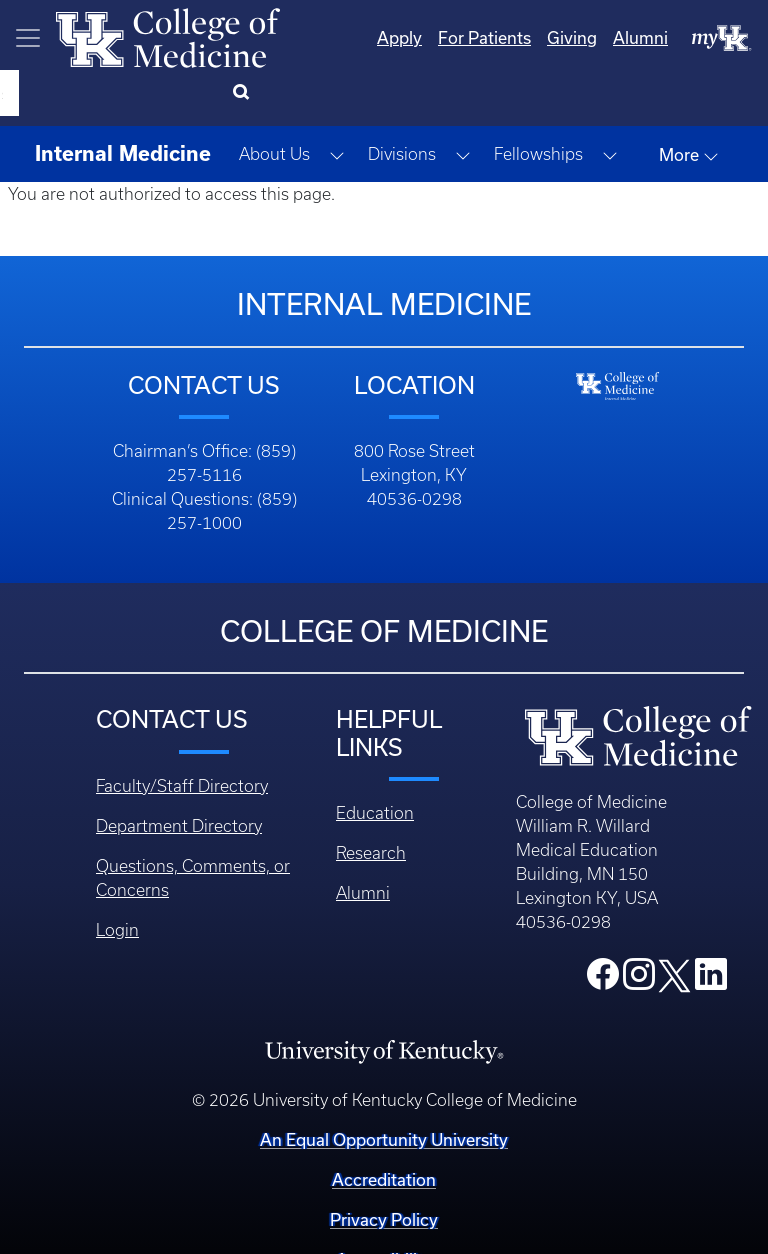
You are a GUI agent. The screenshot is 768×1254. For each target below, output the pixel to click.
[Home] (168, 36)
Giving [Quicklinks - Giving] (491, 37)
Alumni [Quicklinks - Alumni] (559, 37)
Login (117, 880)
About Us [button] (274, 104)
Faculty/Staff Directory (182, 736)
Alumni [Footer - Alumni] (363, 843)
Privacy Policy (384, 1169)
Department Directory (179, 776)
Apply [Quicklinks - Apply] (318, 37)
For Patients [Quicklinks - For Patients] (403, 37)
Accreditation (384, 1129)
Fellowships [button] (538, 104)
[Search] (727, 38)
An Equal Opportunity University (384, 1089)
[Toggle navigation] (28, 38)
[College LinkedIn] (711, 930)
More (689, 105)
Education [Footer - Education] (375, 763)
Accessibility (384, 1209)
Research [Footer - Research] (371, 803)
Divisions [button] (402, 104)
